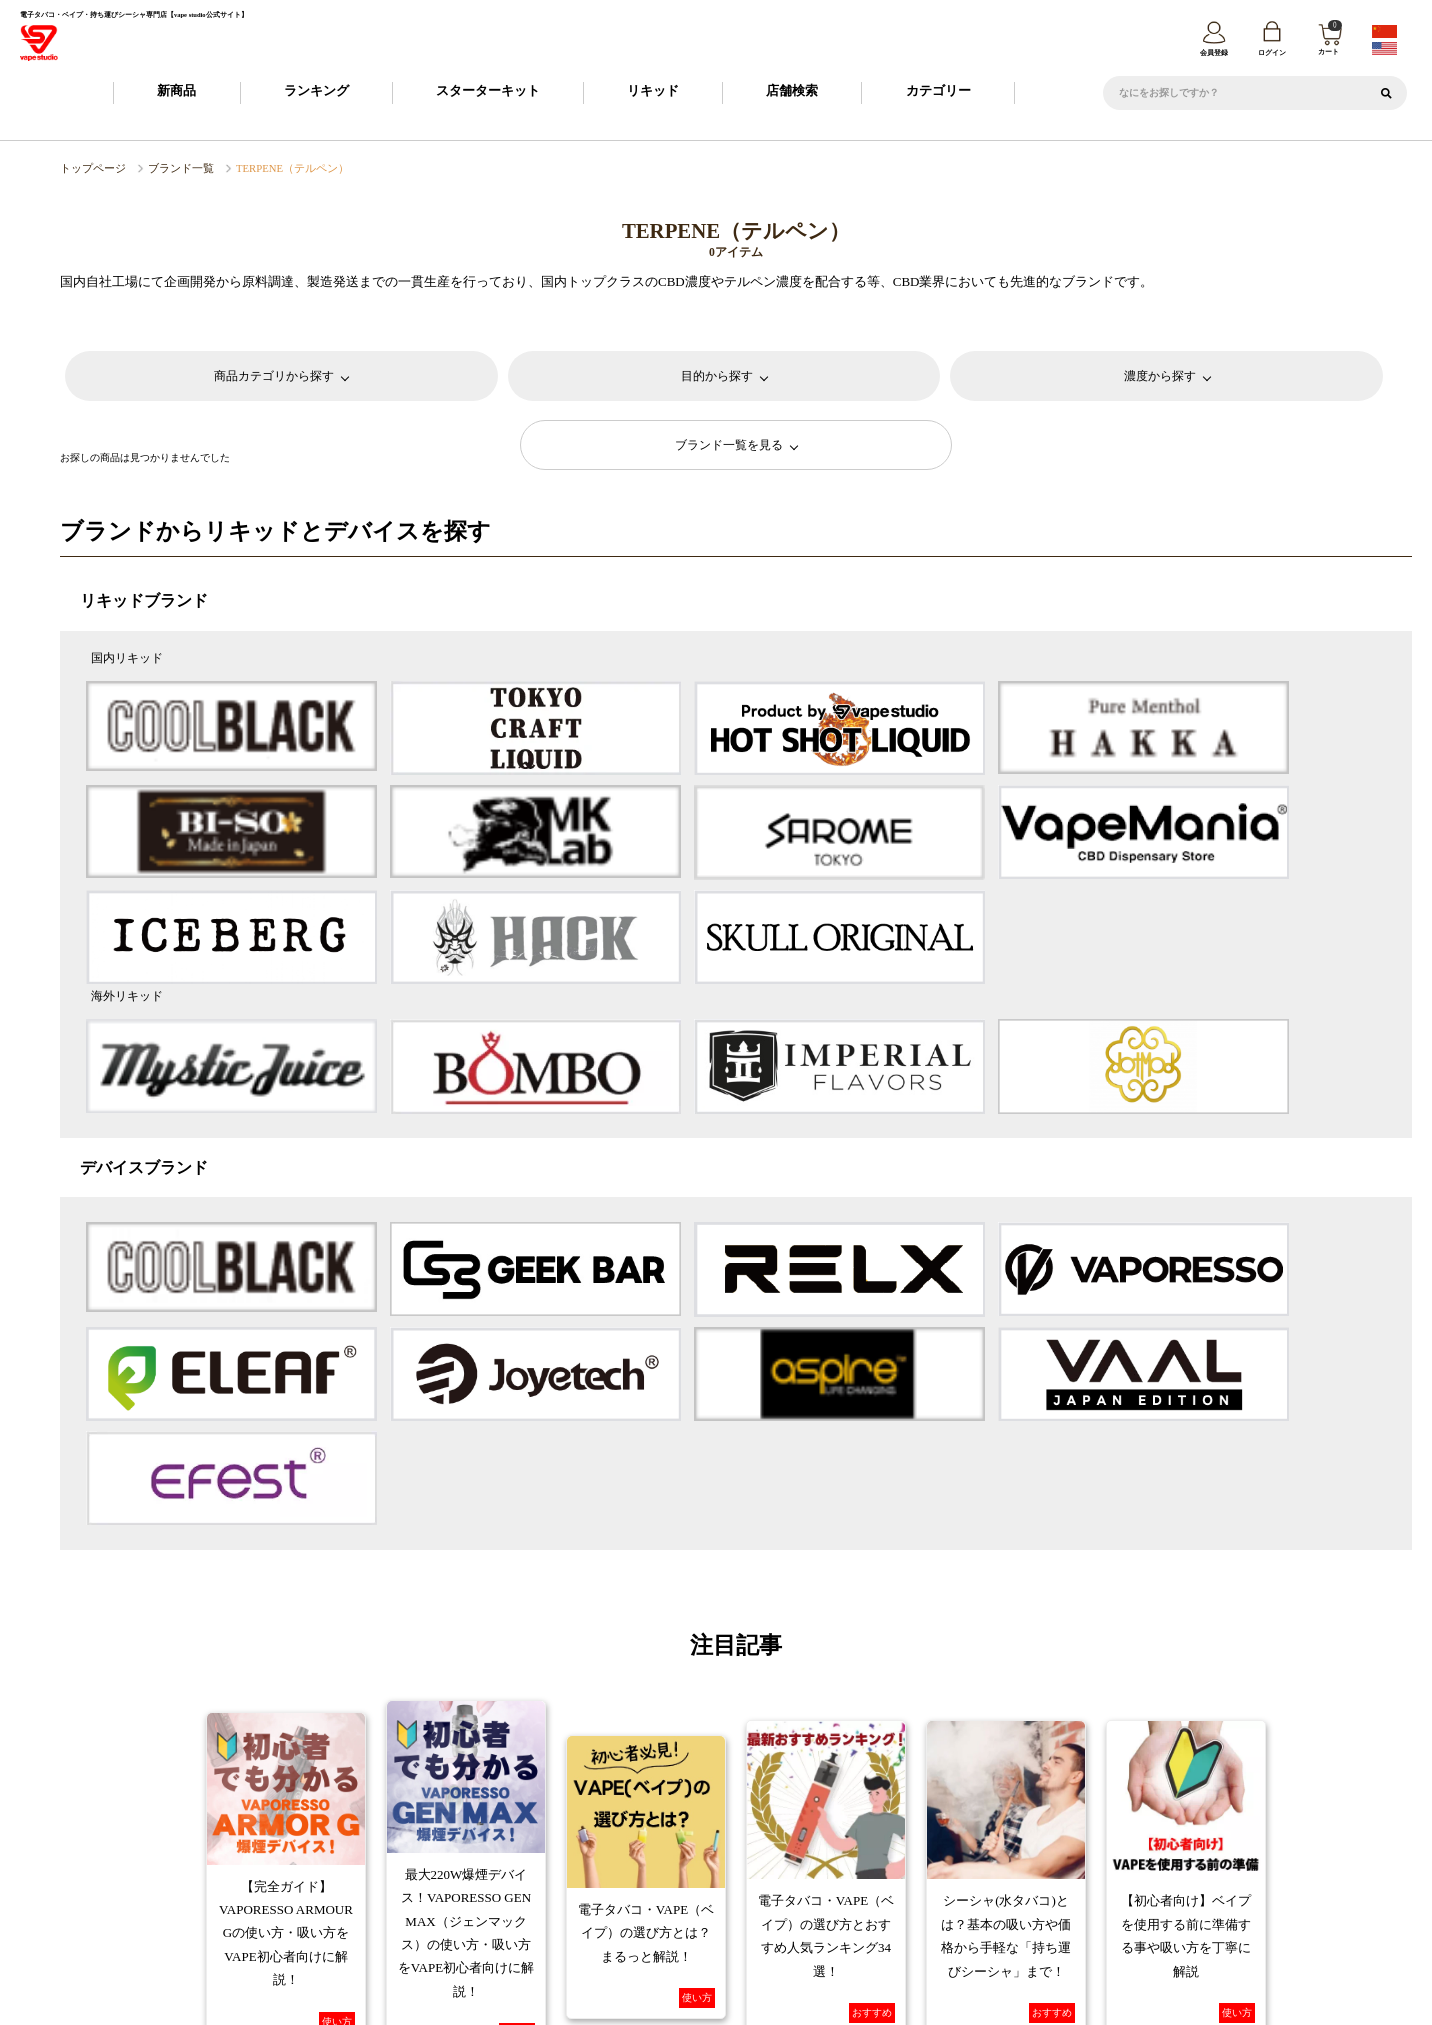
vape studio (702, 2002)
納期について (662, 1850)
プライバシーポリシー (719, 1883)
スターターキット (488, 93)
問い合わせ (1200, 1883)
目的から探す (717, 376)
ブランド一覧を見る (729, 445)
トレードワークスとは (1064, 1883)
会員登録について (559, 1850)
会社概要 (457, 1883)
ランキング (316, 93)
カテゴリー (938, 93)
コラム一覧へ (736, 1672)
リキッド (653, 93)
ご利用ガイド (456, 1850)
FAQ (962, 1850)
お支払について (760, 1850)
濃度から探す (1160, 376)
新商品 (176, 93)
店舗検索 (792, 93)
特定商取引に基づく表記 (574, 1883)
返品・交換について (872, 1850)
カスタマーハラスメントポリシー (891, 1883)
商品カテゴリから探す (274, 376)
